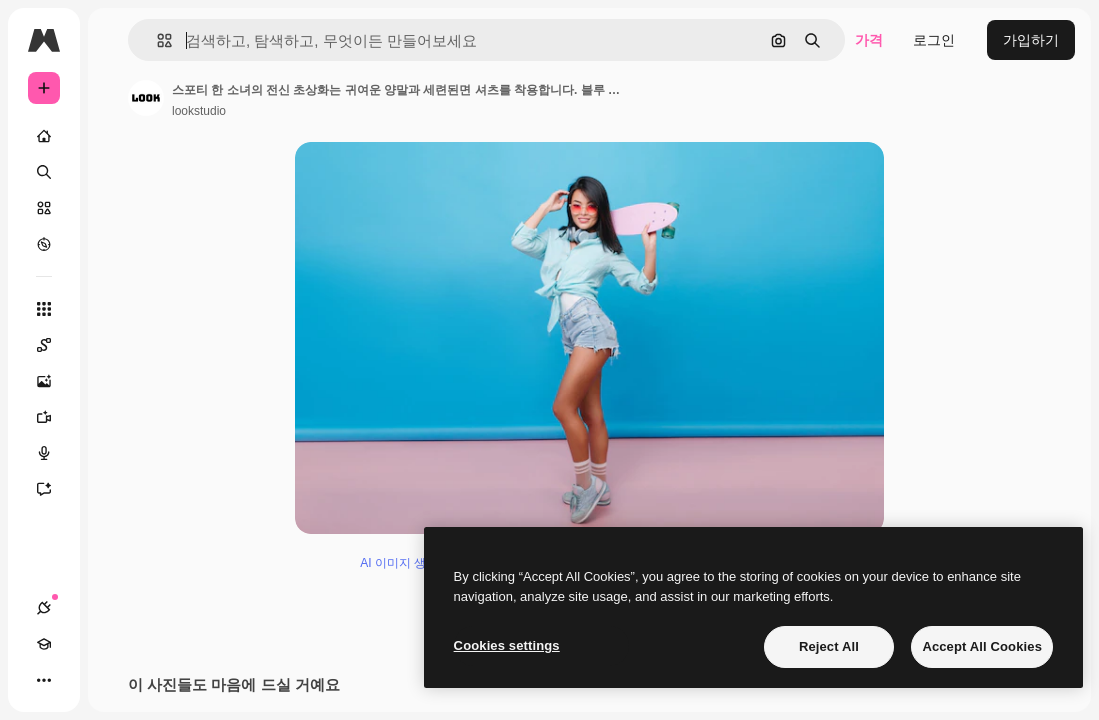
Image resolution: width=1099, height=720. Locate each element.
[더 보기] (44, 680)
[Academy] (44, 644)
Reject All (829, 646)
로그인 (934, 40)
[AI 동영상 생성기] (54, 417)
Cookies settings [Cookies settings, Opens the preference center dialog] (507, 645)
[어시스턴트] (54, 489)
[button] (156, 40)
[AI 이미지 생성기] (54, 381)
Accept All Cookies (982, 646)
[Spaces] (54, 345)
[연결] (44, 608)
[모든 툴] (44, 309)
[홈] (44, 136)
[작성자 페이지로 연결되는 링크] (146, 98)
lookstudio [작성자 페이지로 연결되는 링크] (199, 111)
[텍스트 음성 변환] (54, 453)
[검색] (44, 172)
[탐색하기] (44, 244)
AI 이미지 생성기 (405, 571)
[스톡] (44, 208)
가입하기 (1031, 40)
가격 (869, 40)
